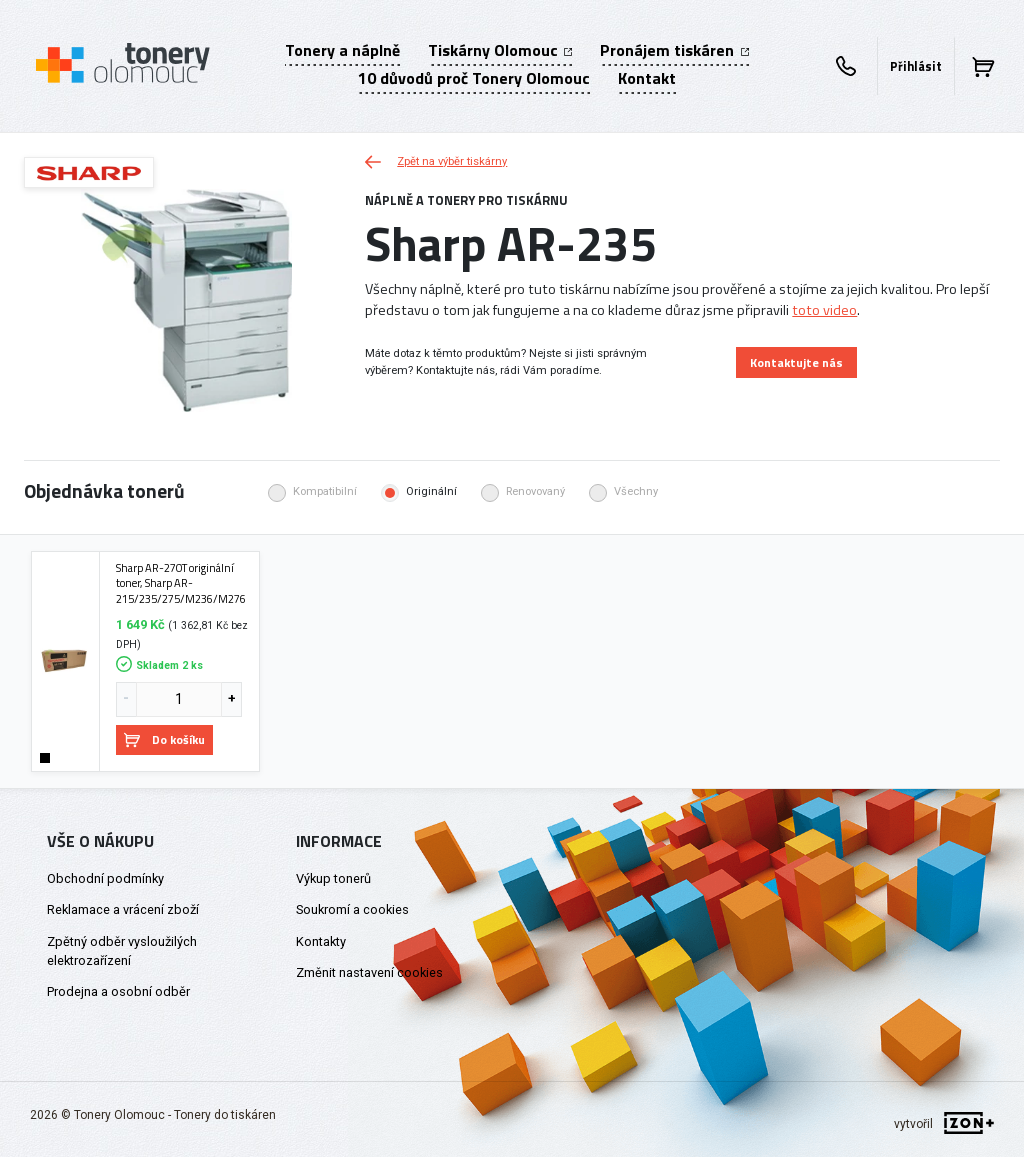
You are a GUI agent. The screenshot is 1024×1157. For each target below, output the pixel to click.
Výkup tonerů (333, 878)
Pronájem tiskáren (674, 50)
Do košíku (164, 739)
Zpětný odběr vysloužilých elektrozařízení (122, 951)
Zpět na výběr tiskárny (436, 161)
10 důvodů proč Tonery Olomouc (474, 78)
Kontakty (321, 941)
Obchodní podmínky (105, 878)
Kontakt (647, 78)
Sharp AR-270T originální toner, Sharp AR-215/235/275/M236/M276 (181, 583)
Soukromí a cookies (352, 909)
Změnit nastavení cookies (369, 972)
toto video (824, 310)
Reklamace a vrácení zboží (123, 909)
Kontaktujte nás (796, 362)
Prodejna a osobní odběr (118, 991)
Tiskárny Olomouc (500, 50)
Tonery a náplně (342, 50)
